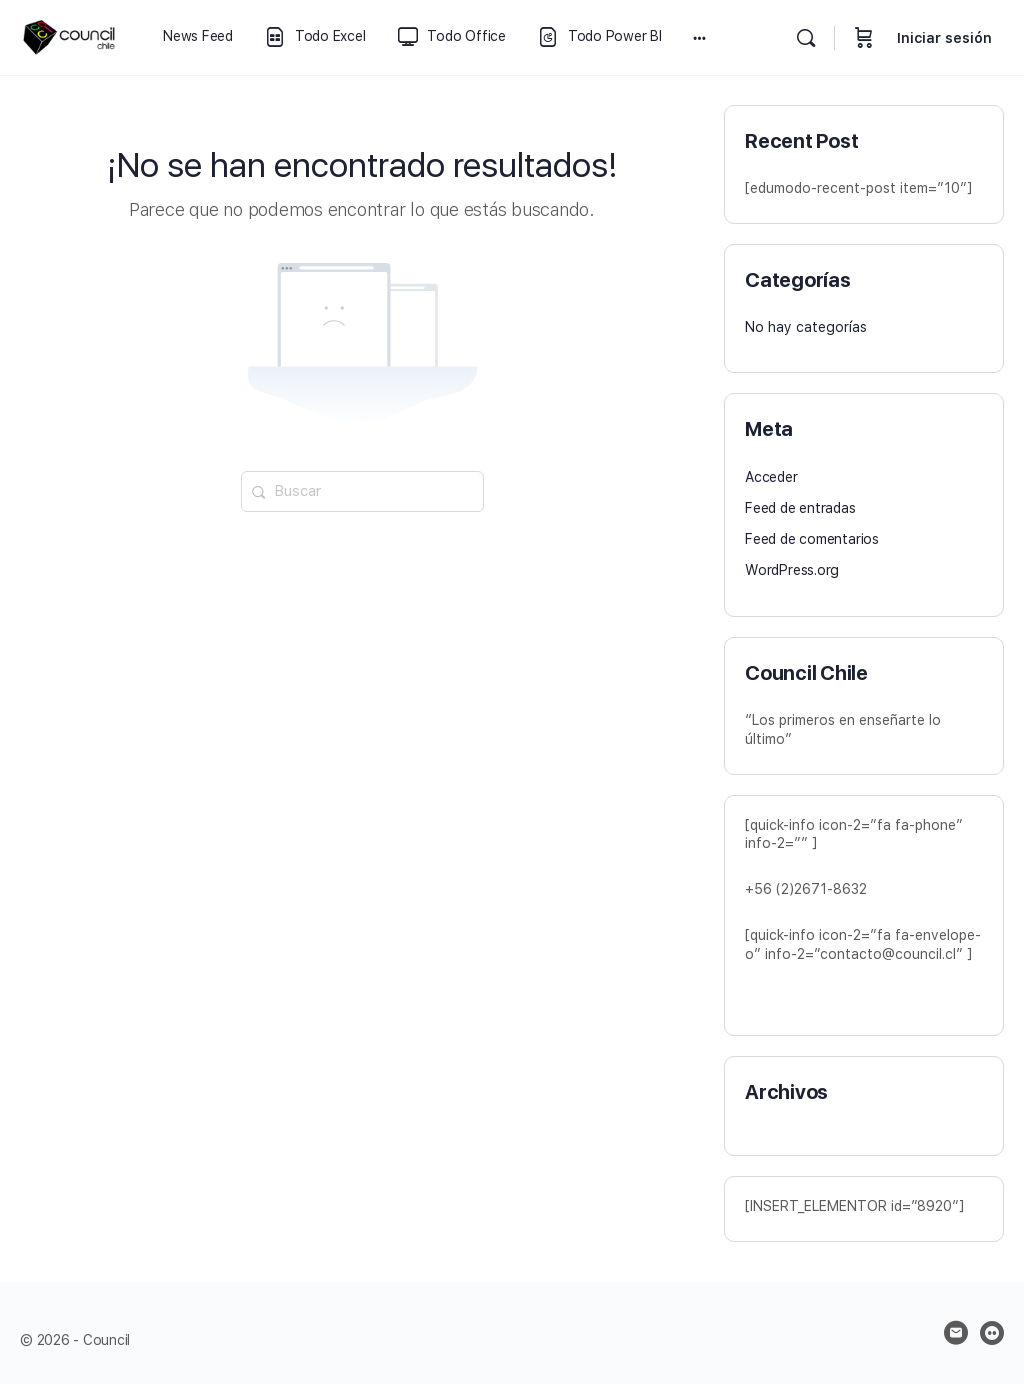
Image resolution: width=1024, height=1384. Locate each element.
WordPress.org (792, 570)
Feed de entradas (800, 508)
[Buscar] (806, 38)
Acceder (771, 477)
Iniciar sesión (944, 38)
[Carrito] (864, 37)
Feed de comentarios (812, 539)
